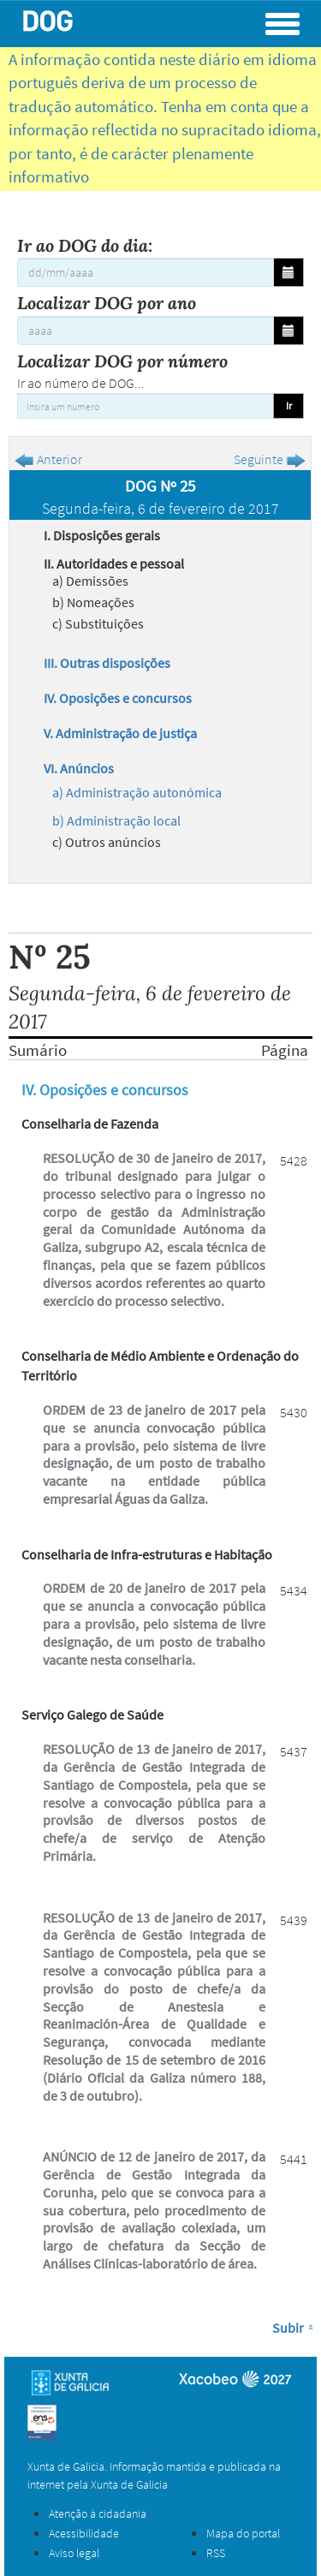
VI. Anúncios (79, 768)
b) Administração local (116, 820)
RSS (215, 2553)
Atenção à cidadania (97, 2513)
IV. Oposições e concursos (118, 698)
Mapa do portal (243, 2533)
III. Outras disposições (107, 662)
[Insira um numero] (145, 406)
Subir (288, 2327)
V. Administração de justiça (120, 733)
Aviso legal (74, 2553)
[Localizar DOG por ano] (145, 330)
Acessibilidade (84, 2533)
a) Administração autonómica (137, 792)
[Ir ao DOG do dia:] (145, 272)
